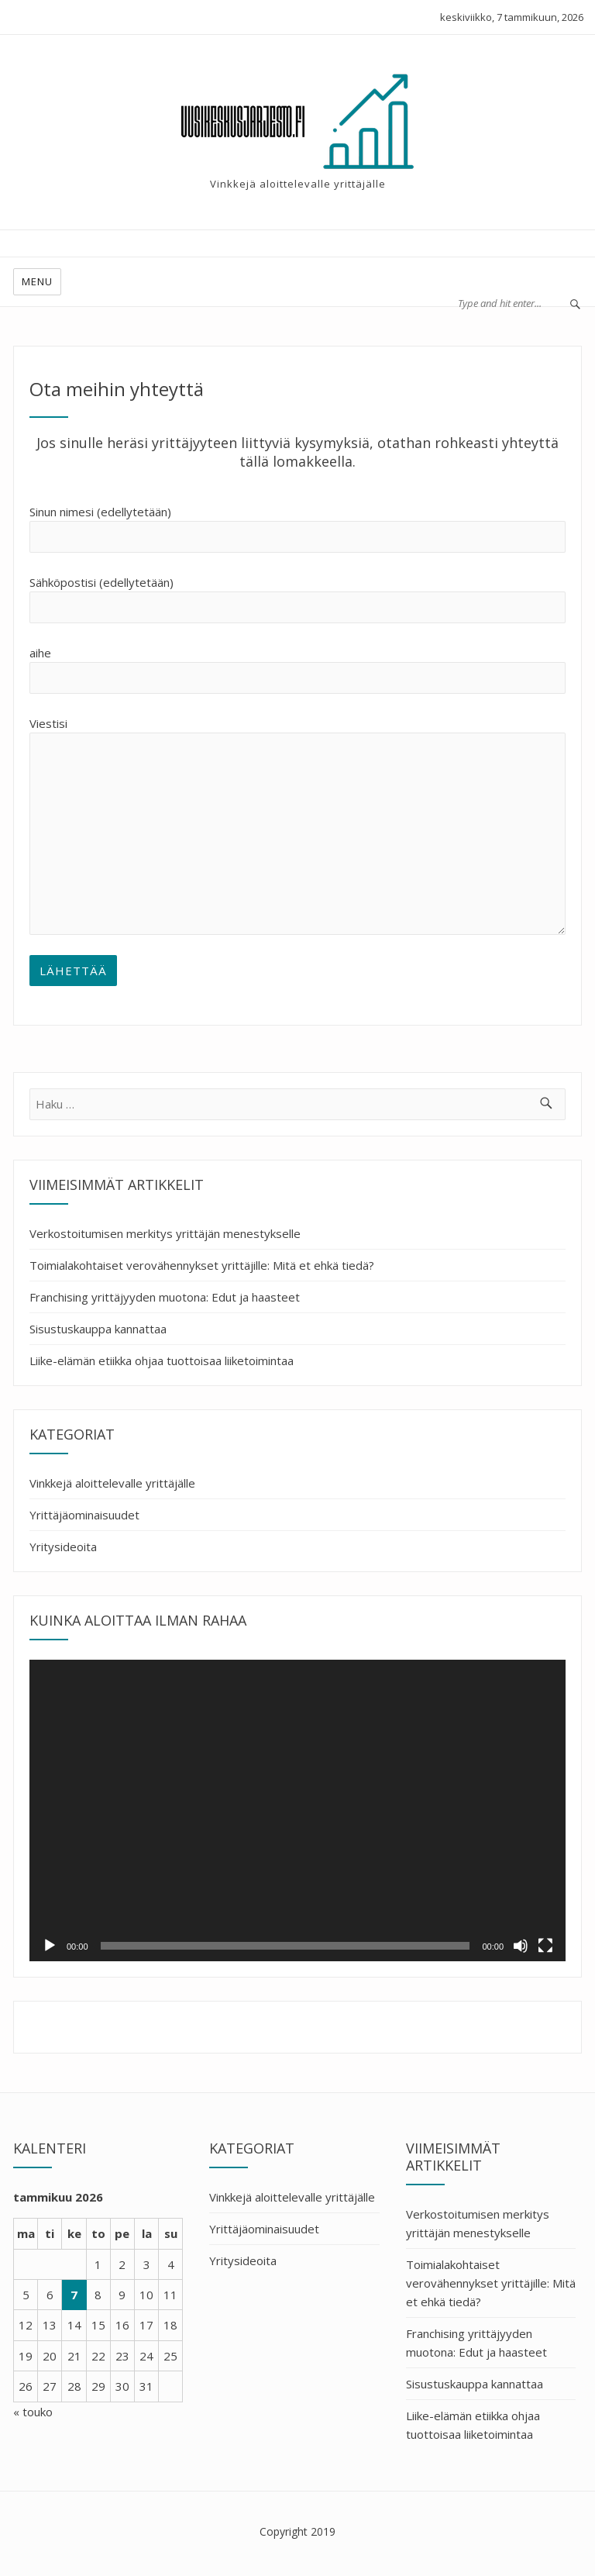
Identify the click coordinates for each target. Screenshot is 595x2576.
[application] (297, 1810)
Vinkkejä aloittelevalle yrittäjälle (112, 1483)
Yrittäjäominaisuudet (84, 1514)
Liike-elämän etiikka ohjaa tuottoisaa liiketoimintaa (161, 1360)
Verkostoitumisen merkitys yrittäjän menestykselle (165, 1233)
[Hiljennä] (520, 1946)
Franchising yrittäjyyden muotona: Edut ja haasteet (164, 1297)
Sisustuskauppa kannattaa (98, 1328)
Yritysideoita (63, 1546)
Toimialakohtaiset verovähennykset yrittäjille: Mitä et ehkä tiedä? (201, 1265)
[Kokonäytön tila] (545, 1946)
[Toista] (49, 1946)
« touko (33, 2411)
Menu (37, 281)
